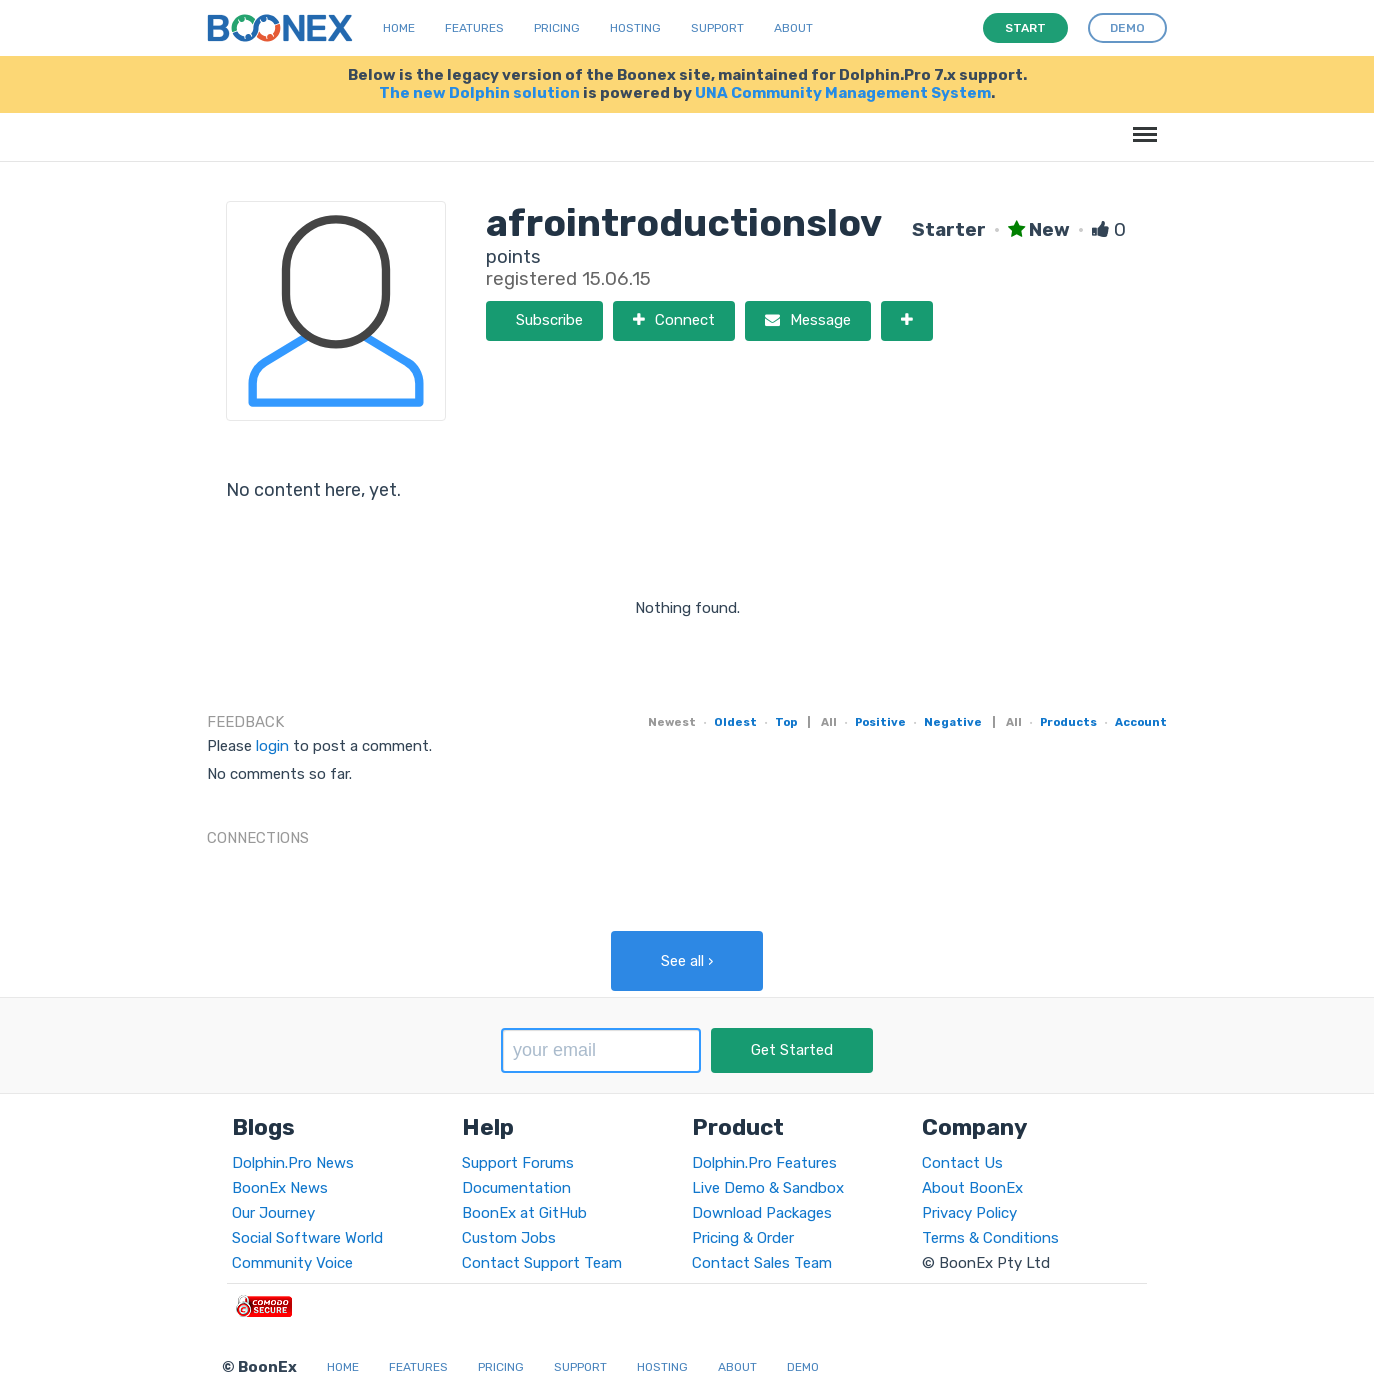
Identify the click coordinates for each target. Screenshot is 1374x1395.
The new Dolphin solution (479, 93)
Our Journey (273, 1213)
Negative (953, 722)
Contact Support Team (542, 1263)
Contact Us (962, 1163)
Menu (1141, 124)
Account (1141, 722)
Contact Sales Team (762, 1263)
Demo (803, 1367)
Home (399, 28)
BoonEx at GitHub (524, 1213)
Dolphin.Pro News (293, 1163)
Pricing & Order (743, 1238)
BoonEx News (280, 1188)
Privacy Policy (969, 1213)
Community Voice (292, 1263)
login (272, 746)
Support (717, 28)
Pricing (557, 28)
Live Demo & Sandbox (768, 1188)
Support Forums (518, 1163)
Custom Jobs (509, 1238)
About (793, 28)
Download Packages (762, 1213)
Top (786, 722)
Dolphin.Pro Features (764, 1163)
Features (474, 28)
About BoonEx (972, 1188)
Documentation (516, 1188)
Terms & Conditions (990, 1238)
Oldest (735, 722)
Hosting (635, 28)
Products (1068, 722)
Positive (880, 722)
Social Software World (307, 1238)
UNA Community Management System (843, 93)
